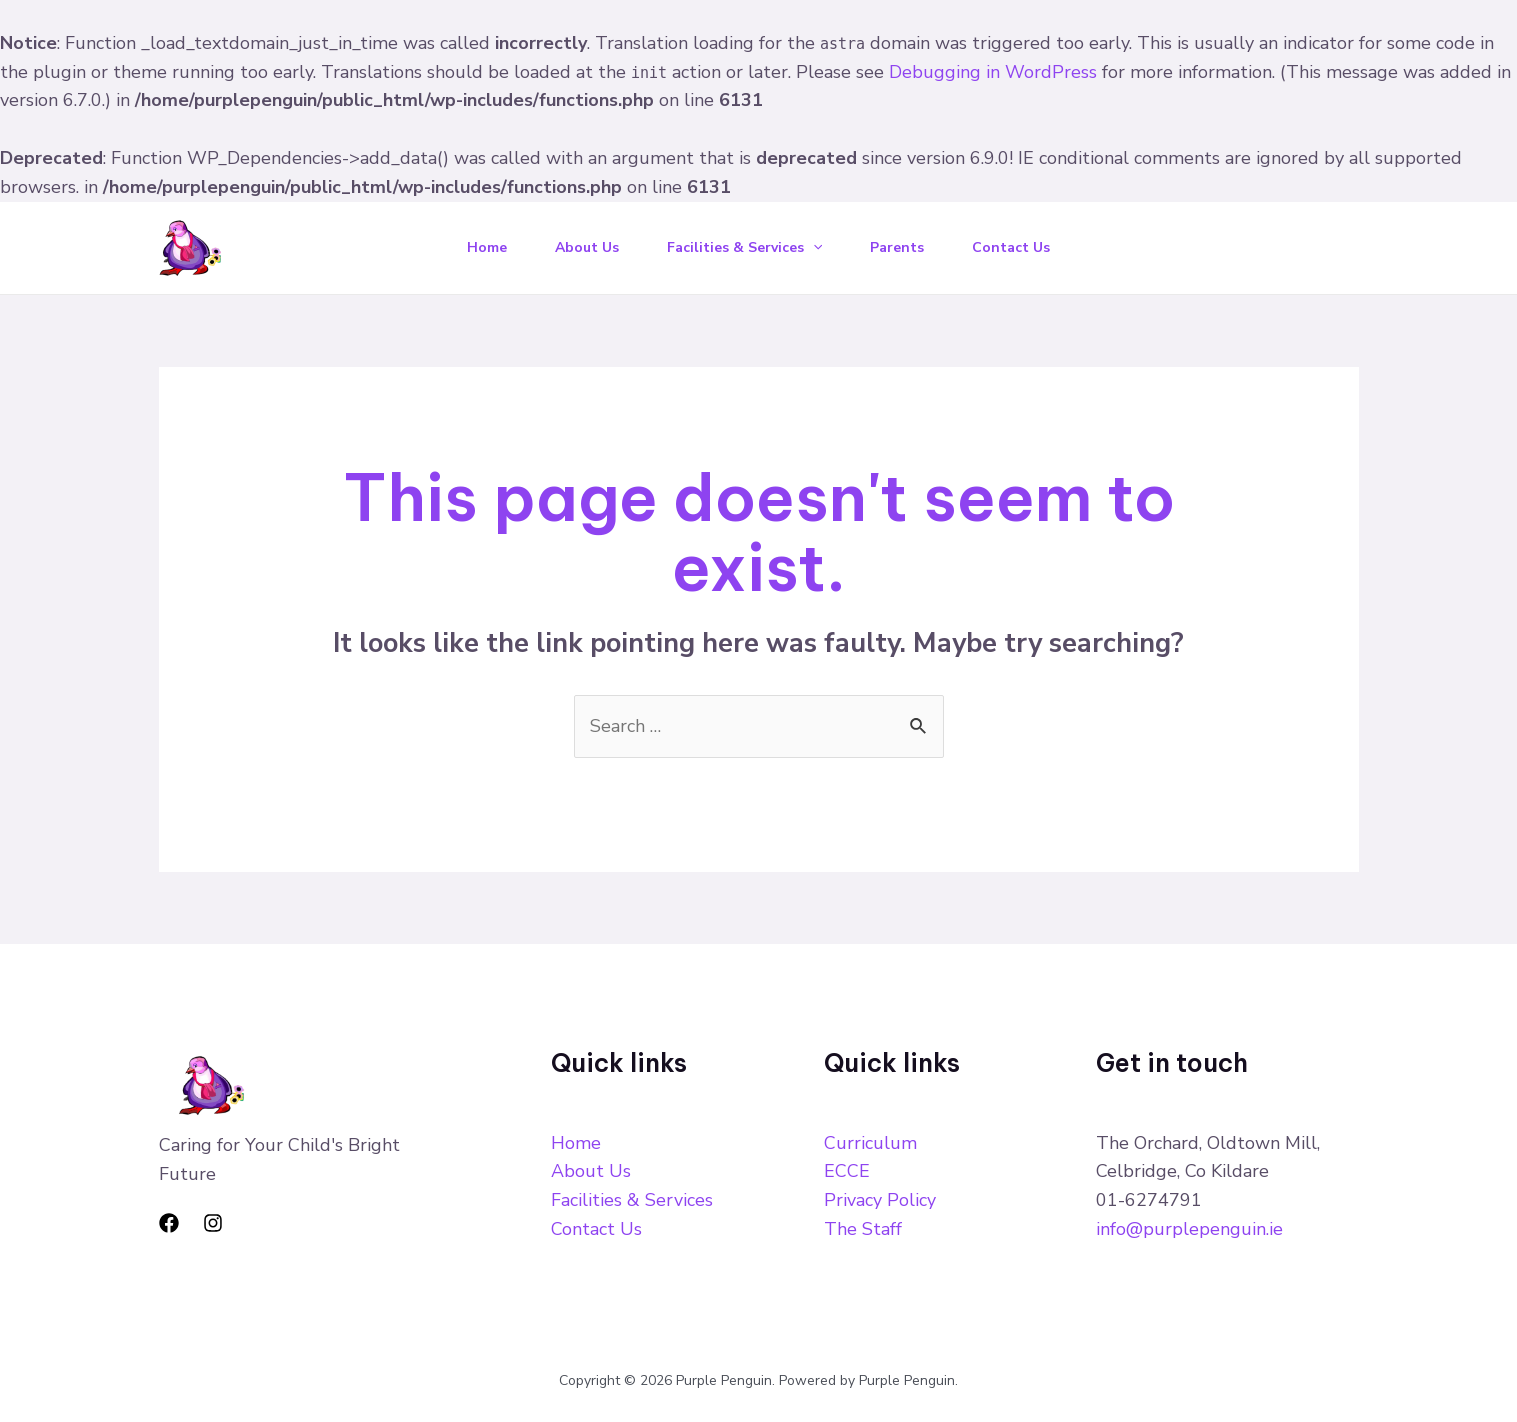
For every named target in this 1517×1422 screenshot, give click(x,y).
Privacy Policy (880, 1200)
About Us (587, 247)
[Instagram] (213, 1223)
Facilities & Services (744, 247)
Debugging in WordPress (993, 72)
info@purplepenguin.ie (1189, 1229)
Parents (897, 247)
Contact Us (1011, 247)
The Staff (863, 1229)
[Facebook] (169, 1223)
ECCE (847, 1171)
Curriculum (870, 1143)
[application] (813, 247)
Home (487, 247)
